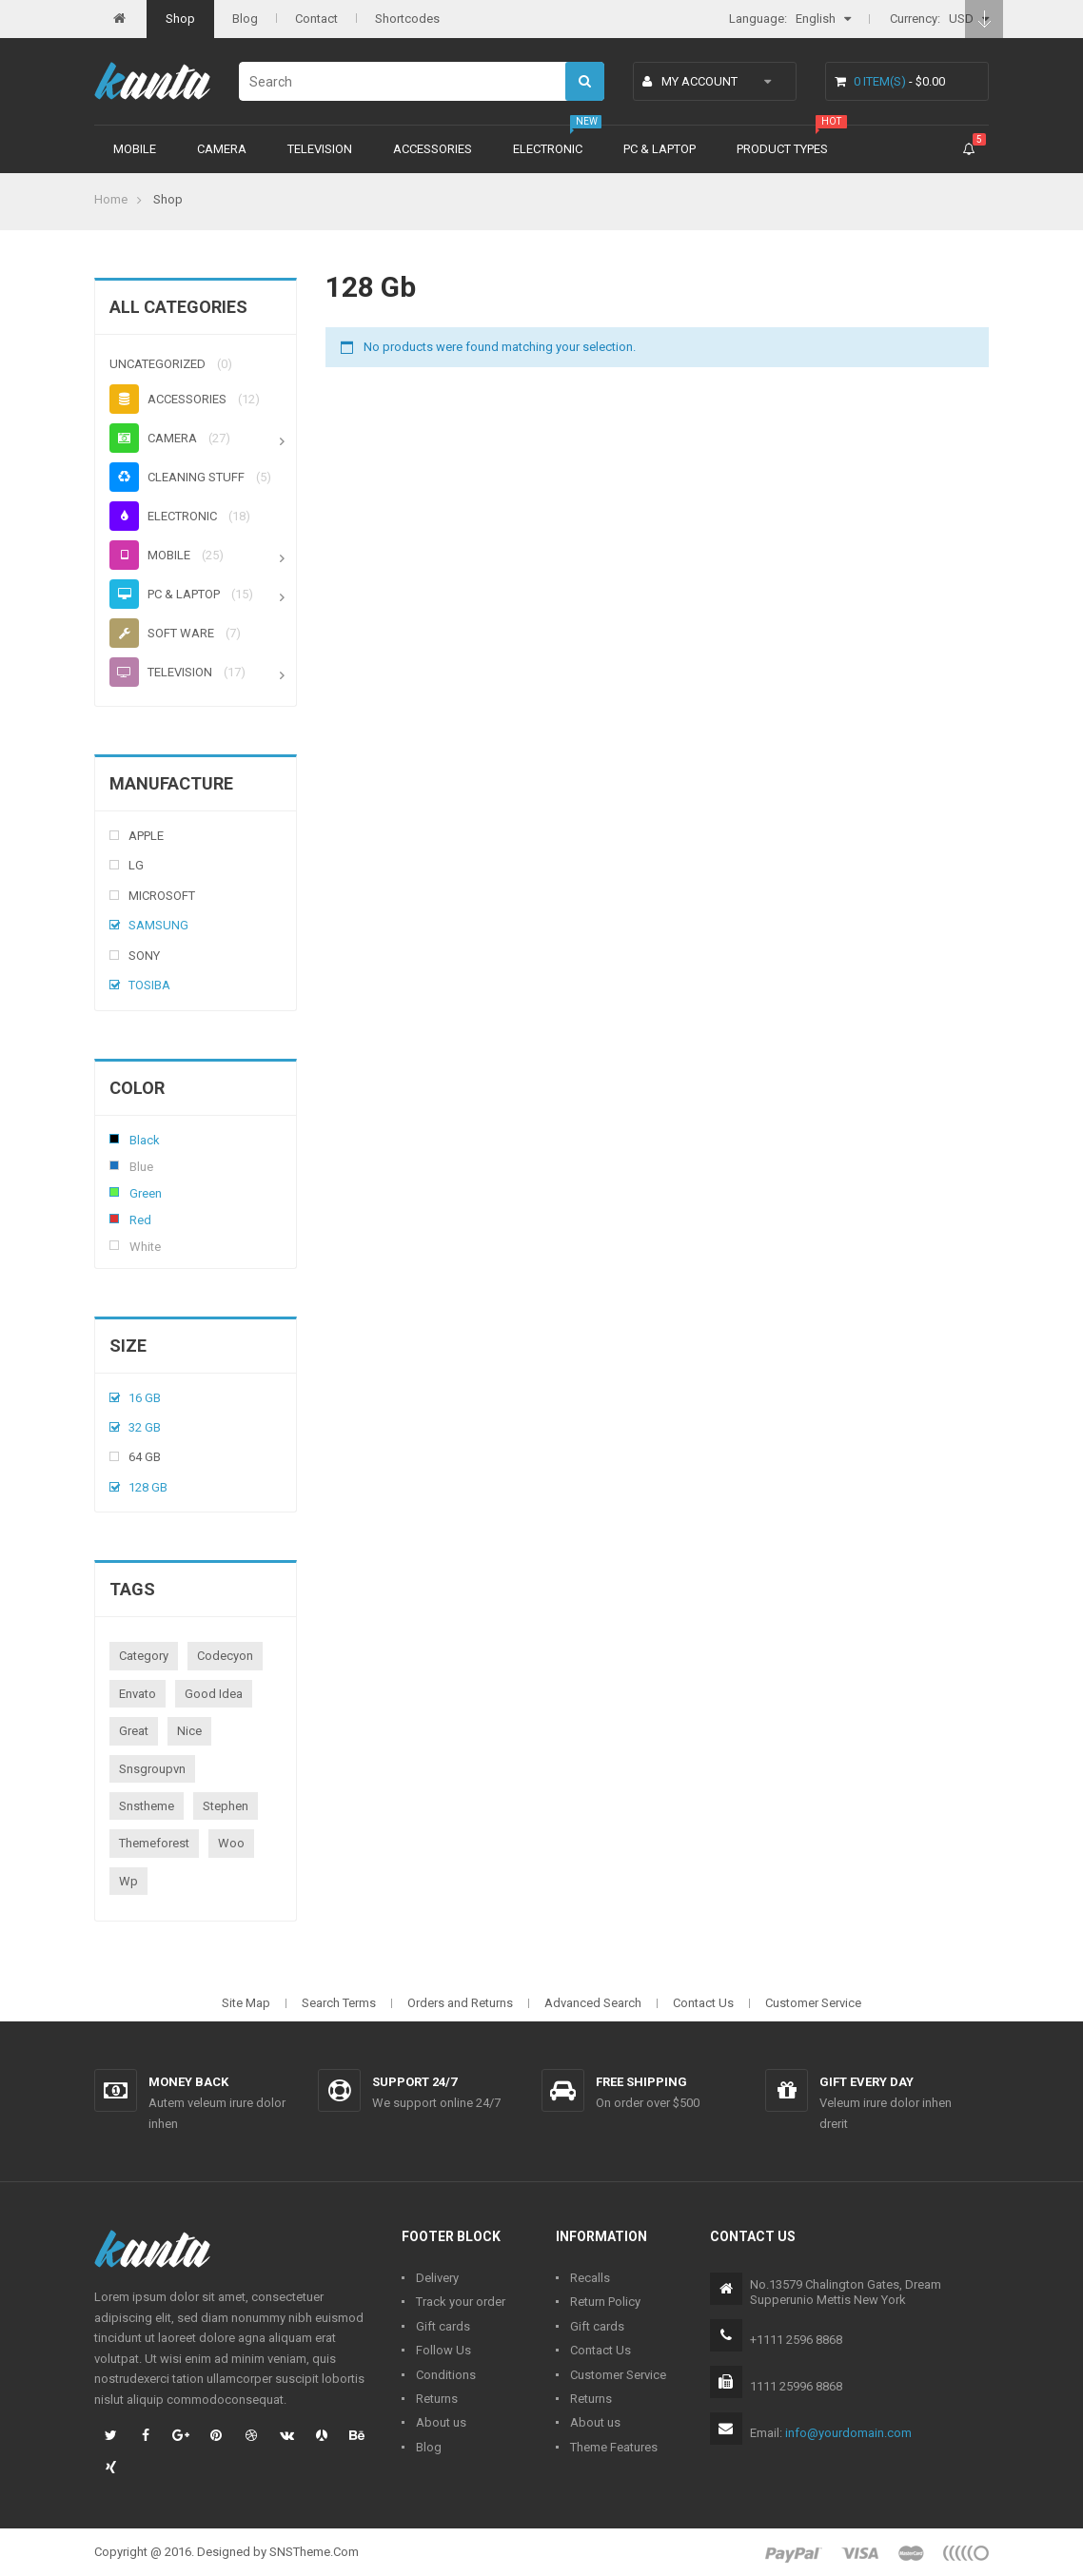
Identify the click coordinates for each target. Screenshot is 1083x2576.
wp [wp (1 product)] (128, 1881)
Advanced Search (592, 2003)
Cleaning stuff (177, 477)
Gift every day (866, 2082)
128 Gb (147, 1487)
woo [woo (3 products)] (231, 1843)
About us (441, 2422)
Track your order (460, 2301)
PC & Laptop (659, 149)
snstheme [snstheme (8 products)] (146, 1806)
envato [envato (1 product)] (137, 1694)
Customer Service (813, 2003)
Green (114, 1192)
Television (319, 149)
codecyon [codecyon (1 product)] (225, 1656)
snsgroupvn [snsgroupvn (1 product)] (152, 1769)
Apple (146, 836)
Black (114, 1138)
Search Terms (339, 2003)
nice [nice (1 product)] (189, 1731)
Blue (114, 1165)
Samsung (158, 925)
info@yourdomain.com (848, 2433)
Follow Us (443, 2350)
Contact (316, 18)
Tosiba (149, 985)
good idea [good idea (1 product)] (214, 1694)
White (114, 1245)
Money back (188, 2082)
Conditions (446, 2375)
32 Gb (144, 1427)
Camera (221, 149)
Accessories (432, 149)
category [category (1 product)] (143, 1656)
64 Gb (144, 1457)
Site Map (246, 2003)
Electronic (547, 149)
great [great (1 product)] (133, 1731)
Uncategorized (157, 364)
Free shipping (641, 2082)
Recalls (590, 2278)
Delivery (437, 2278)
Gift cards (443, 2326)
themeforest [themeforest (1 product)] (154, 1843)
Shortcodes (407, 18)
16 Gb (144, 1398)
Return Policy (605, 2301)
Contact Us (703, 2003)
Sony (144, 955)
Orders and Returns (460, 2003)
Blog (245, 18)
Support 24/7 (414, 2082)
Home (111, 199)
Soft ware (161, 633)
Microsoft (161, 895)
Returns (437, 2398)
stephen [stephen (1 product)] (225, 1806)
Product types (782, 149)
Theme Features (614, 2447)
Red (114, 1218)
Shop (180, 18)
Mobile (134, 149)
